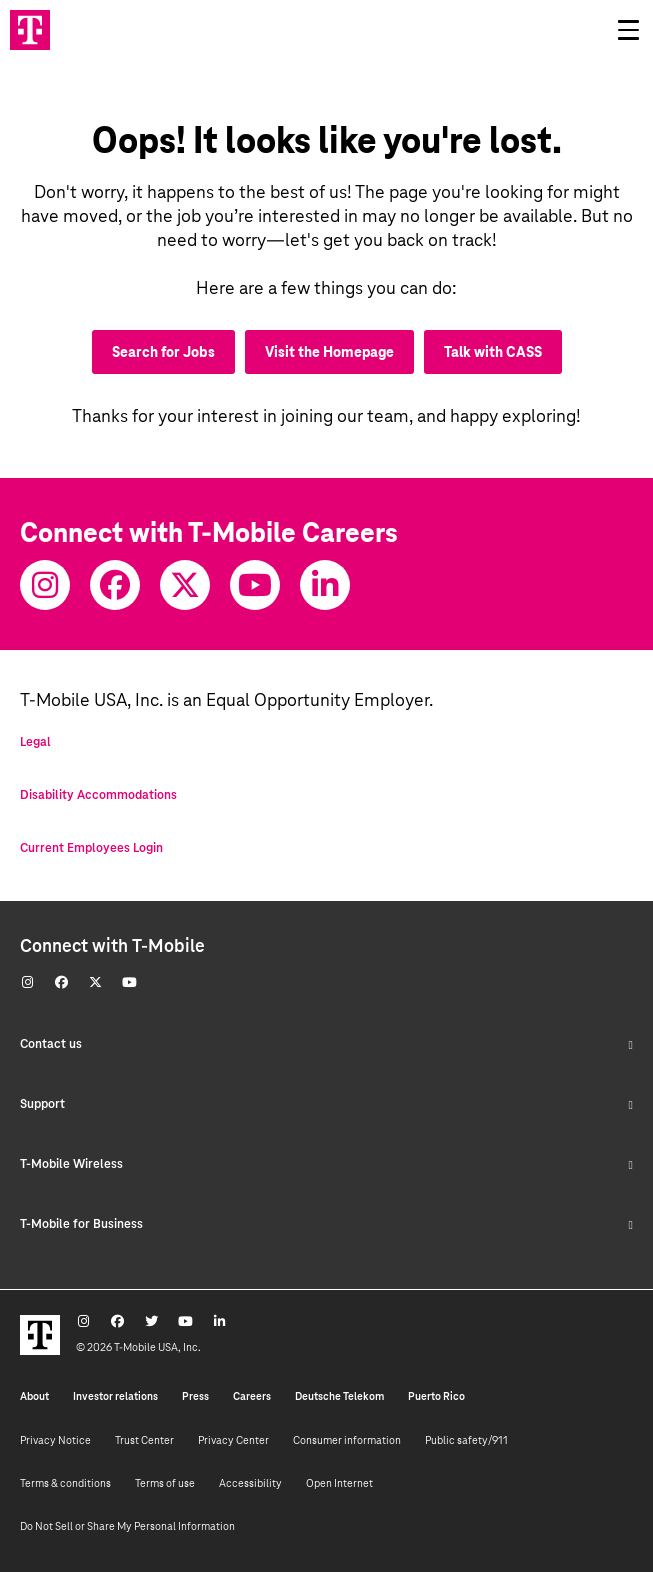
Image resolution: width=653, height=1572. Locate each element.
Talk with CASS (493, 352)
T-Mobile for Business (326, 1224)
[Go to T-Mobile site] (30, 30)
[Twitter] (185, 585)
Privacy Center (233, 1440)
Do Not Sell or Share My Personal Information (127, 1526)
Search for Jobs (163, 352)
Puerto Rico (436, 1396)
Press (195, 1396)
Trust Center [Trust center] (144, 1440)
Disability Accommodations (98, 795)
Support (326, 1104)
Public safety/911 (466, 1440)
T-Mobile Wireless (326, 1164)
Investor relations (115, 1396)
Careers (252, 1396)
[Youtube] (255, 585)
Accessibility (250, 1483)
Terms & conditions (65, 1483)
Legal (35, 742)
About (34, 1396)
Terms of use (165, 1483)
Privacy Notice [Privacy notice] (55, 1440)
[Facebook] (115, 585)
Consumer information (347, 1440)
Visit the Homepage (329, 352)
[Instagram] (45, 585)
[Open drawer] (628, 30)
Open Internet (339, 1483)
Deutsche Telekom (339, 1396)
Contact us (326, 1044)
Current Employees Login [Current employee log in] (91, 848)
